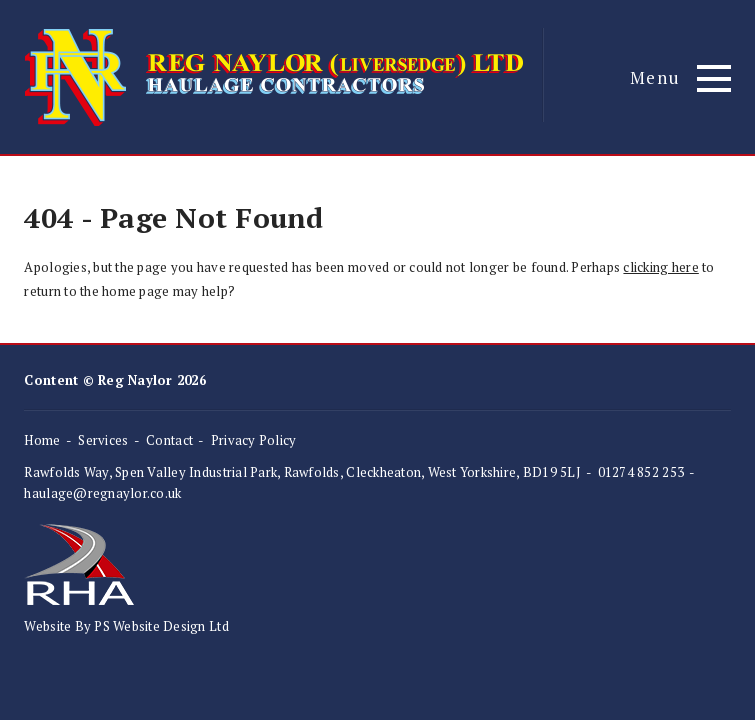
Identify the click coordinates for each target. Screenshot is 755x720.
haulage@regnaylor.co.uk (102, 493)
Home (42, 440)
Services (103, 440)
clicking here (660, 267)
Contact (169, 440)
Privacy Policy (254, 440)
